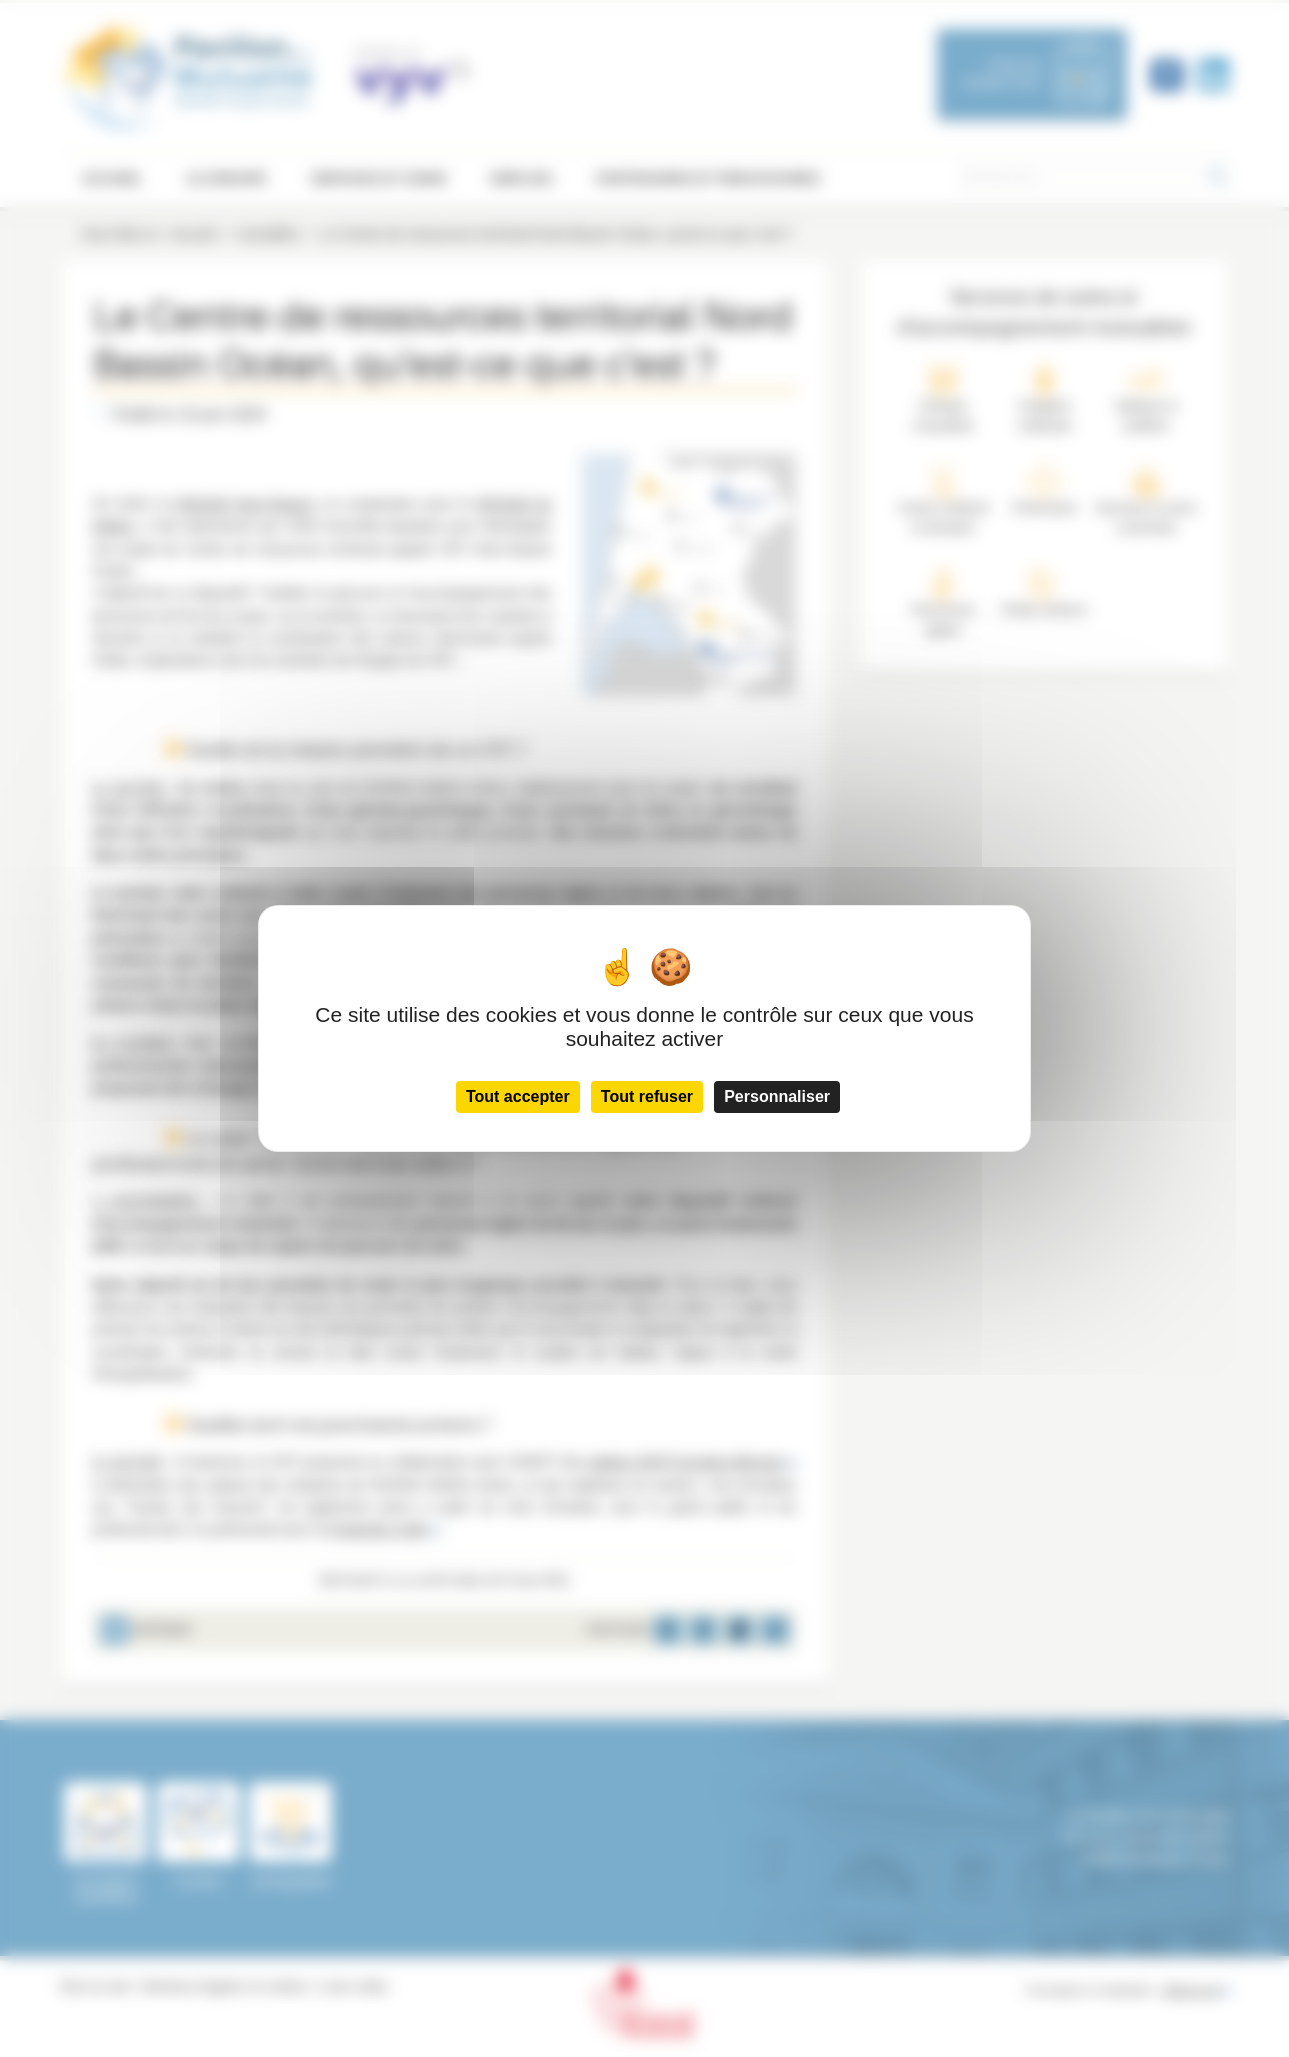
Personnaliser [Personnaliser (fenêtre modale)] (777, 1096)
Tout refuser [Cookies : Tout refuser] (647, 1096)
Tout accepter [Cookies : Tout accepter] (518, 1096)
